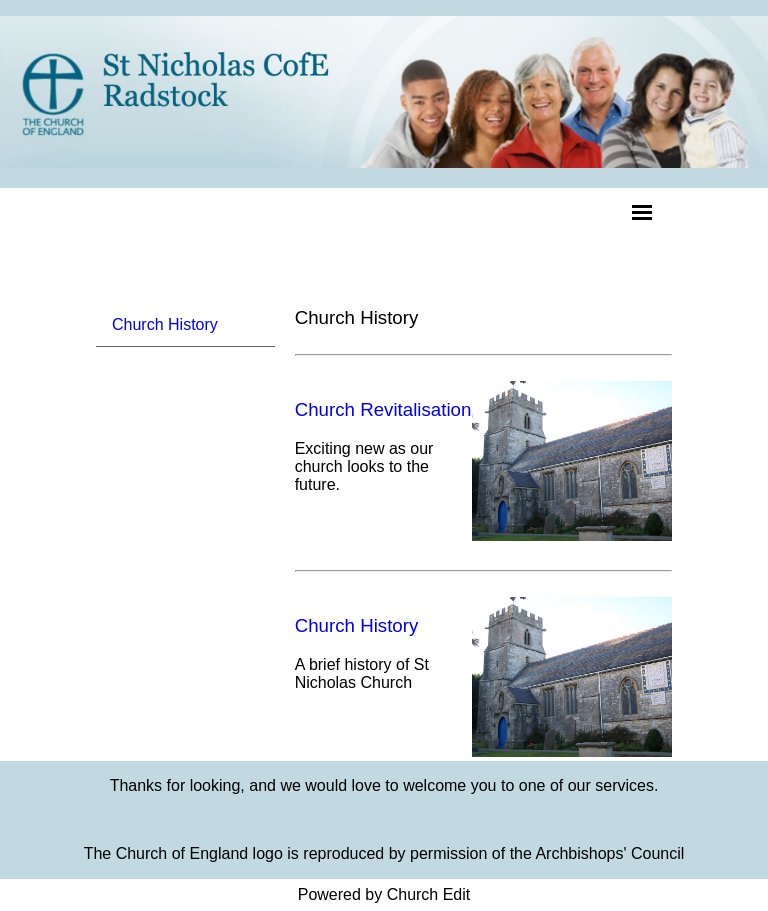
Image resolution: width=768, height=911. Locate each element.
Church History (165, 324)
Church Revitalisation (383, 409)
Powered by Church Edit (384, 894)
